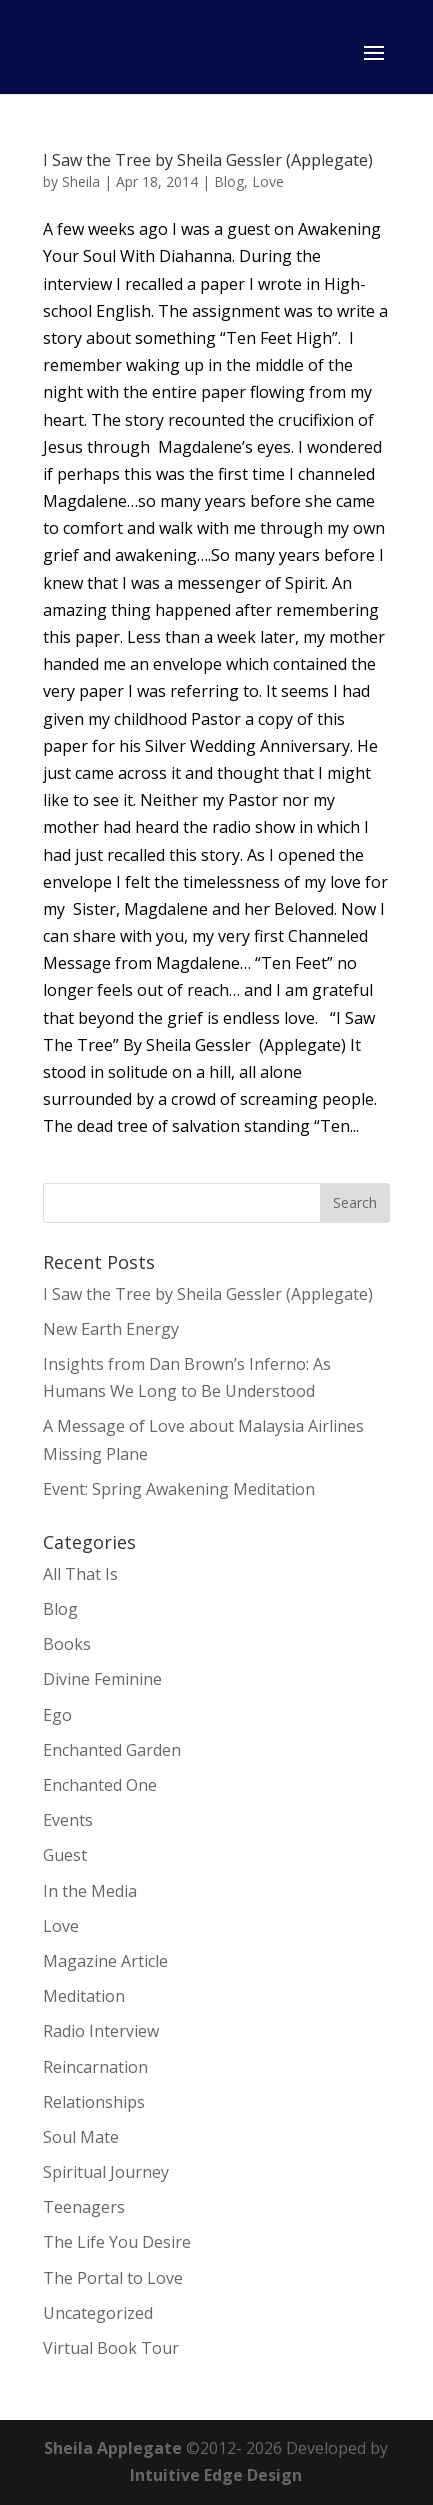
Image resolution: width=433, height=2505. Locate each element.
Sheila (81, 181)
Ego (57, 1715)
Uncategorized (98, 2313)
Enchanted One (100, 1785)
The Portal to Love (113, 2278)
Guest (65, 1855)
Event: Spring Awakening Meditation (179, 1489)
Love (268, 181)
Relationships (94, 2102)
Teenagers (84, 2207)
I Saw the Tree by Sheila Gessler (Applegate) (208, 160)
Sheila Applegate (113, 2448)
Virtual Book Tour (111, 2348)
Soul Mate (81, 2137)
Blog (229, 181)
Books (67, 1644)
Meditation (84, 1996)
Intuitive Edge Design (216, 2475)
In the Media (90, 1891)
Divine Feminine (102, 1679)
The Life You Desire (117, 2242)
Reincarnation (95, 2067)
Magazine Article (105, 1961)
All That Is (80, 1574)
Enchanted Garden (112, 1750)
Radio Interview (101, 2031)
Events (68, 1820)
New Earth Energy (111, 1329)
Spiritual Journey (106, 2172)
